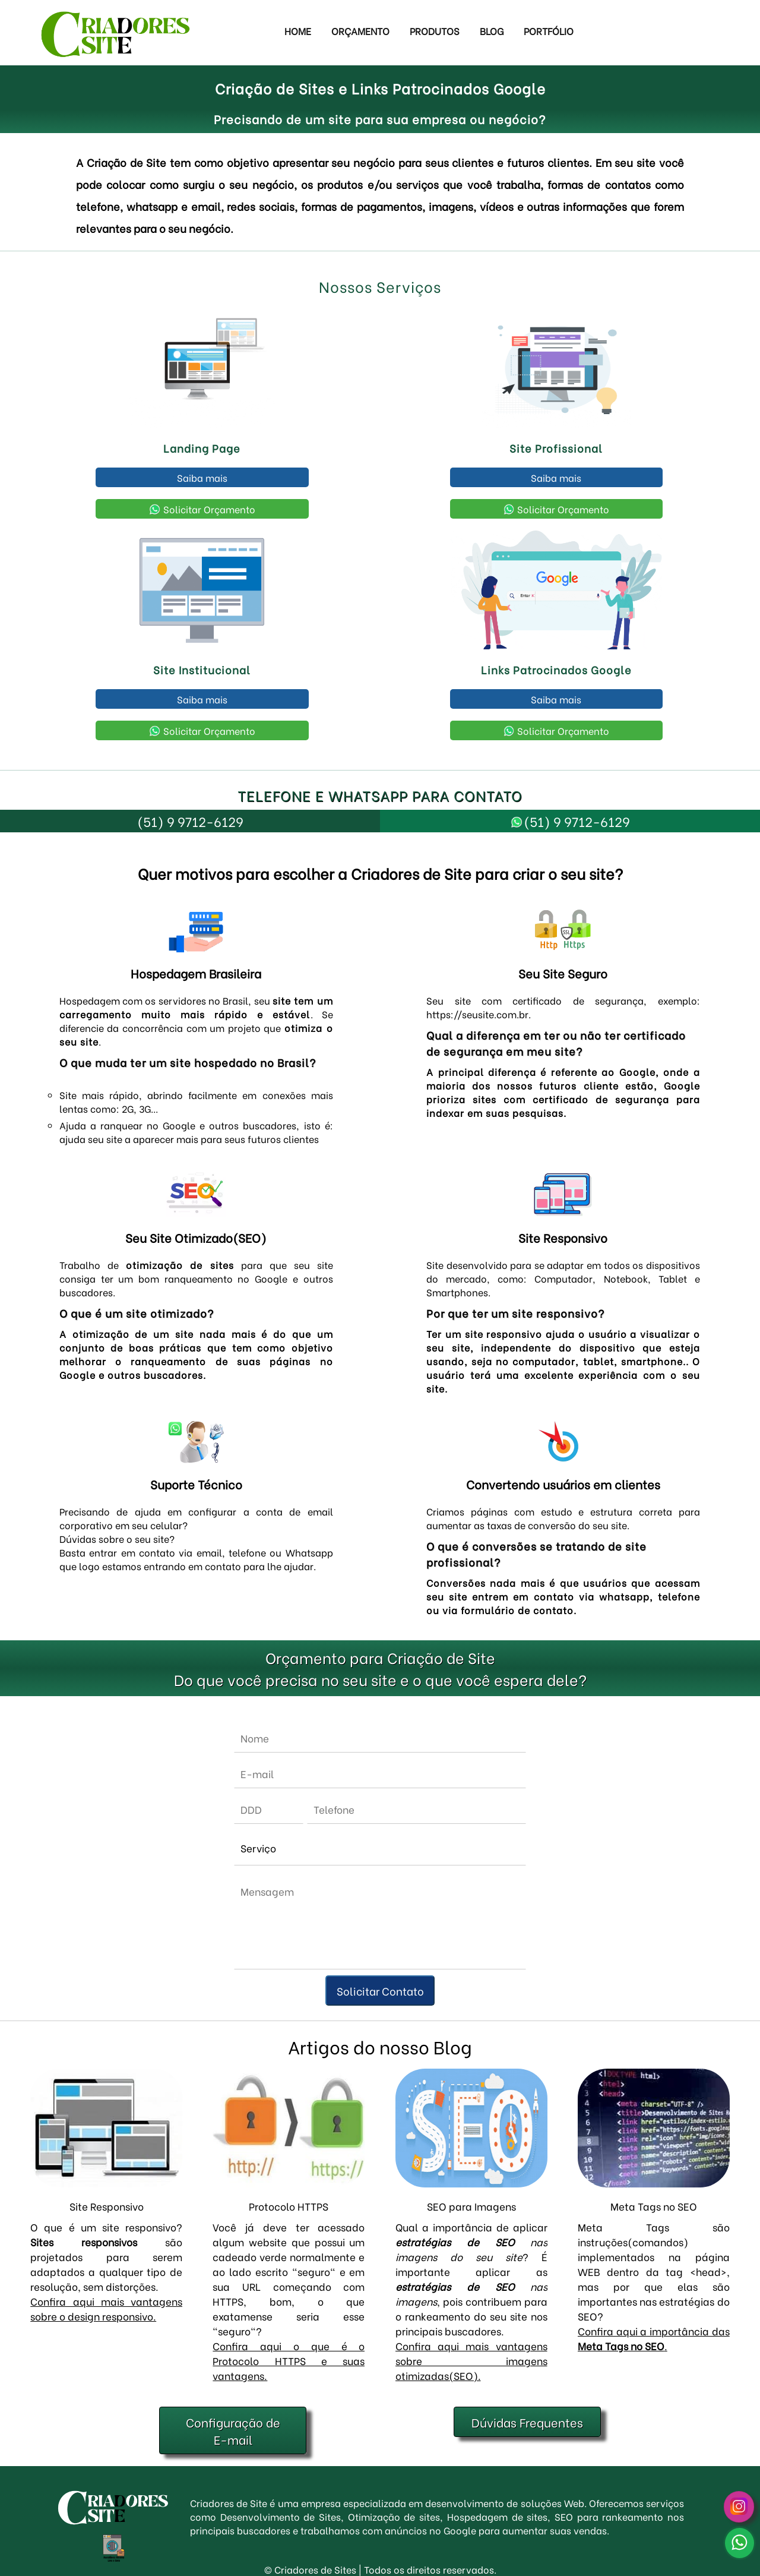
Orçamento (360, 30)
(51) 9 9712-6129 (190, 821)
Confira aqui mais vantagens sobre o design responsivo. (106, 2309)
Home (297, 30)
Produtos (435, 30)
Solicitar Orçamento (202, 509)
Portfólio (549, 30)
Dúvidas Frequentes (527, 2421)
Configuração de (233, 2430)
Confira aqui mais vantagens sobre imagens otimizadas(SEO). (471, 2360)
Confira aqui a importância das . (654, 2338)
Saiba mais (202, 477)
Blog (492, 30)
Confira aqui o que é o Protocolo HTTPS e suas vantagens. (289, 2360)
